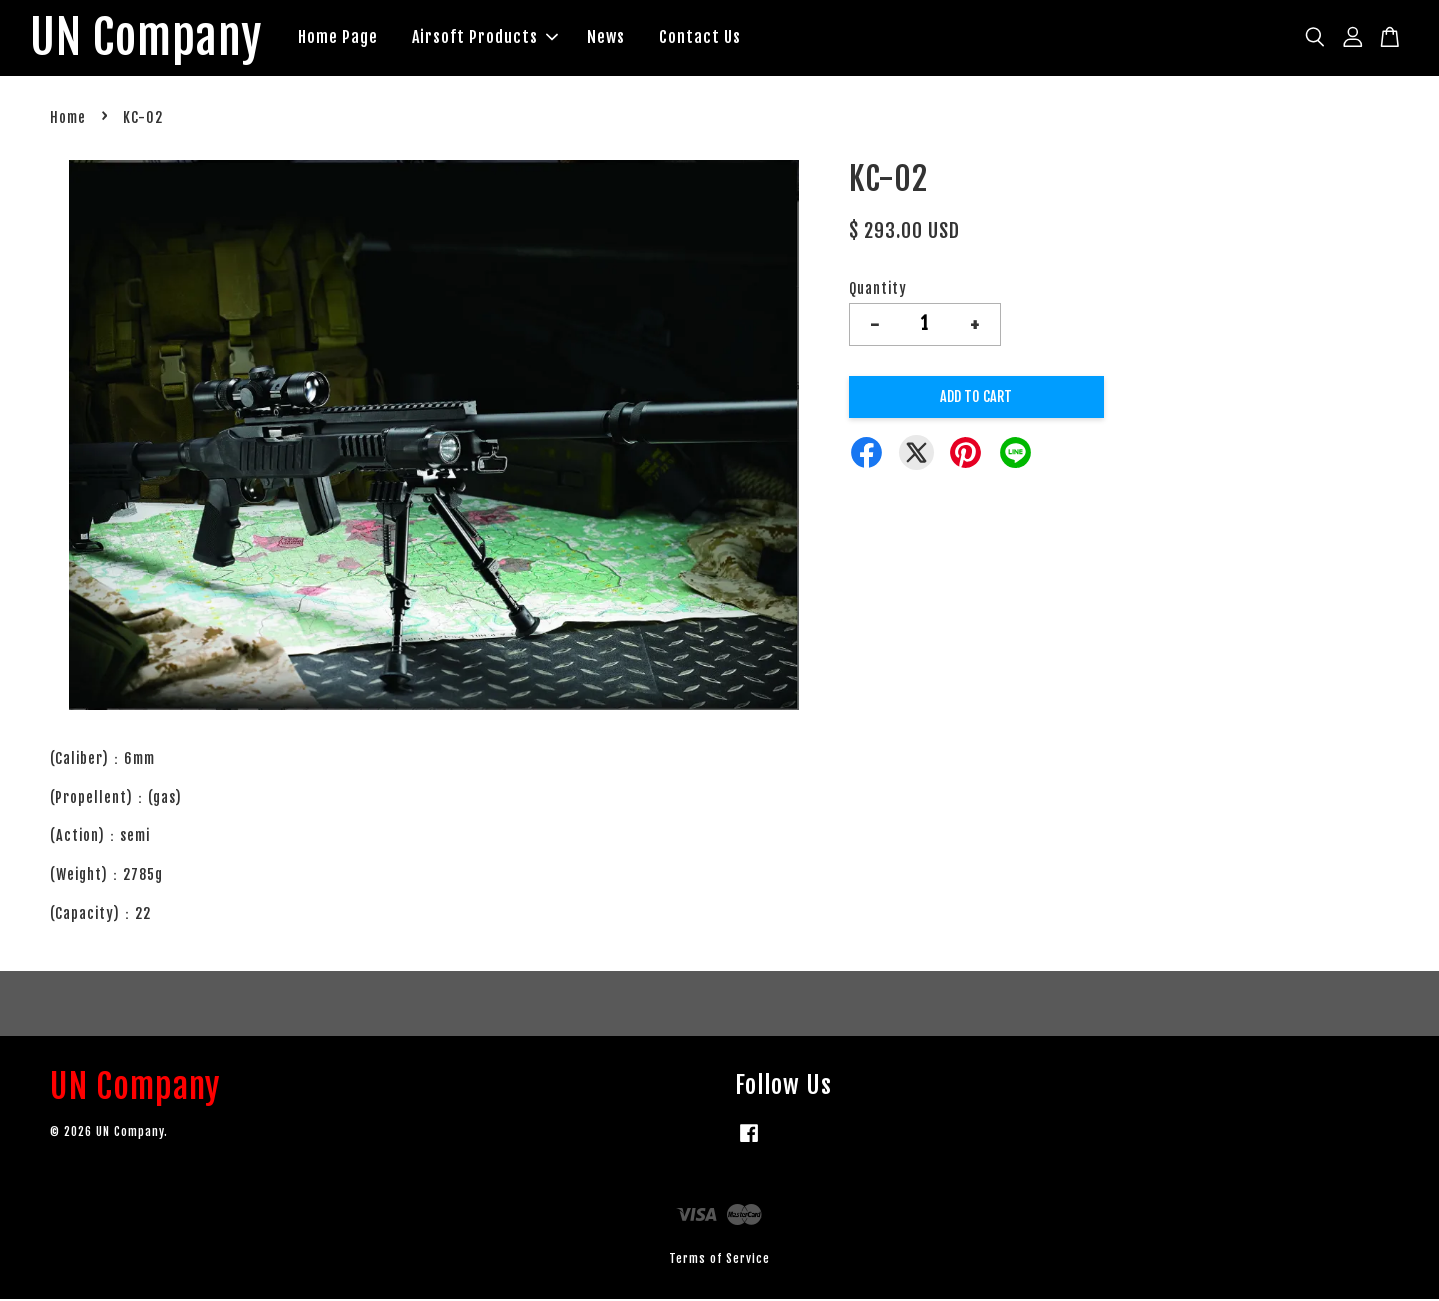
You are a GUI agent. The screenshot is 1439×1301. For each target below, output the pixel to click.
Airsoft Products (491, 38)
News (612, 38)
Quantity (878, 289)
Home (68, 119)
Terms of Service (719, 1260)
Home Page (344, 38)
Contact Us (706, 38)
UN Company (149, 39)
